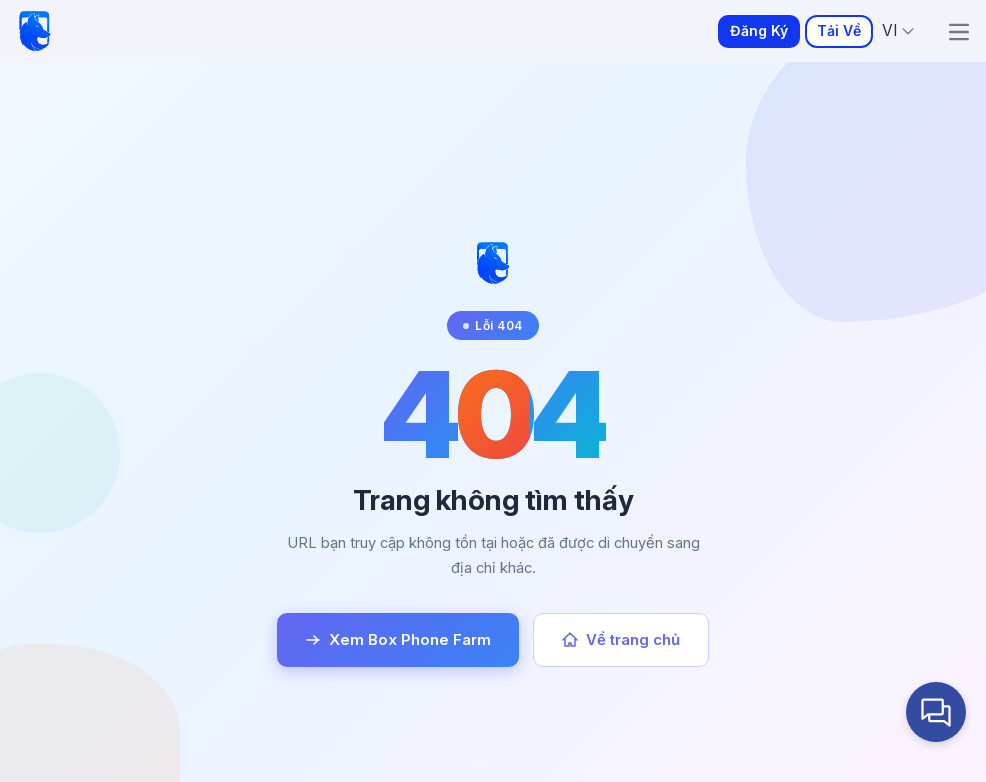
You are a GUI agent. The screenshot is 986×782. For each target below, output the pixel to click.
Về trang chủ (621, 639)
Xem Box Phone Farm (398, 639)
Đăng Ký (759, 30)
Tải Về (839, 30)
